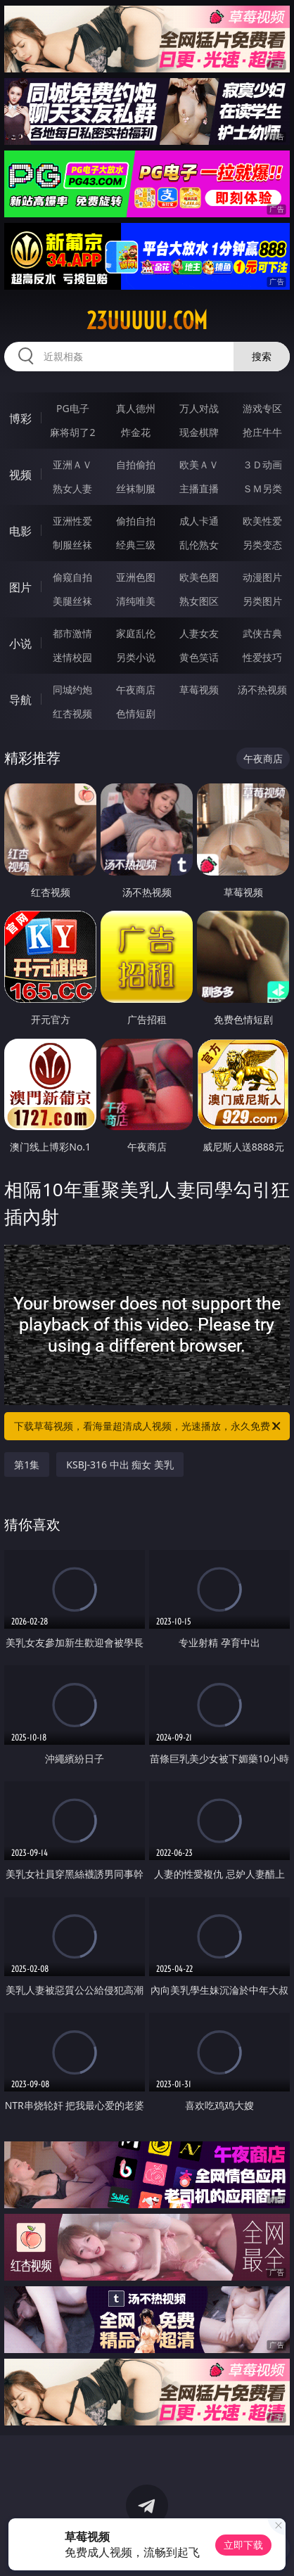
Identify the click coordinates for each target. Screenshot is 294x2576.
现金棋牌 (199, 432)
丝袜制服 (135, 488)
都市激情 (72, 633)
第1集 (26, 1464)
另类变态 (262, 544)
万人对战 (199, 408)
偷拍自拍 (135, 520)
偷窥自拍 (72, 577)
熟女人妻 (72, 488)
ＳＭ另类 (262, 488)
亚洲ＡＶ (72, 464)
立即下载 (243, 2544)
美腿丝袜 (72, 601)
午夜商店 (135, 689)
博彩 (20, 418)
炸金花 (136, 432)
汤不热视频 (262, 689)
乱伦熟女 (199, 544)
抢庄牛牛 (262, 432)
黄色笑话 (199, 657)
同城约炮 (72, 689)
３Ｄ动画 (262, 464)
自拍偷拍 (135, 464)
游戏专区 (262, 408)
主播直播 (199, 488)
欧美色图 (199, 577)
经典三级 (135, 544)
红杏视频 (72, 713)
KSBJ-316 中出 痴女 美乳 (120, 1464)
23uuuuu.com (147, 321)
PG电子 (72, 408)
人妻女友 (199, 633)
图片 (20, 587)
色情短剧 (135, 713)
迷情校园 (72, 657)
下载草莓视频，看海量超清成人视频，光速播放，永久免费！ (148, 1426)
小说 (20, 643)
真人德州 (135, 408)
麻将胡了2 (72, 432)
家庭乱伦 (135, 633)
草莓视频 (199, 689)
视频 (20, 474)
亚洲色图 (135, 577)
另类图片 (262, 601)
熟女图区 (199, 601)
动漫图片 (262, 577)
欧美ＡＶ (199, 464)
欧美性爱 (262, 520)
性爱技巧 (262, 657)
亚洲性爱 (72, 520)
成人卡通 (199, 520)
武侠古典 (262, 633)
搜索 (261, 356)
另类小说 (135, 657)
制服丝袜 (72, 544)
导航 (20, 699)
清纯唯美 (135, 601)
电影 (20, 531)
